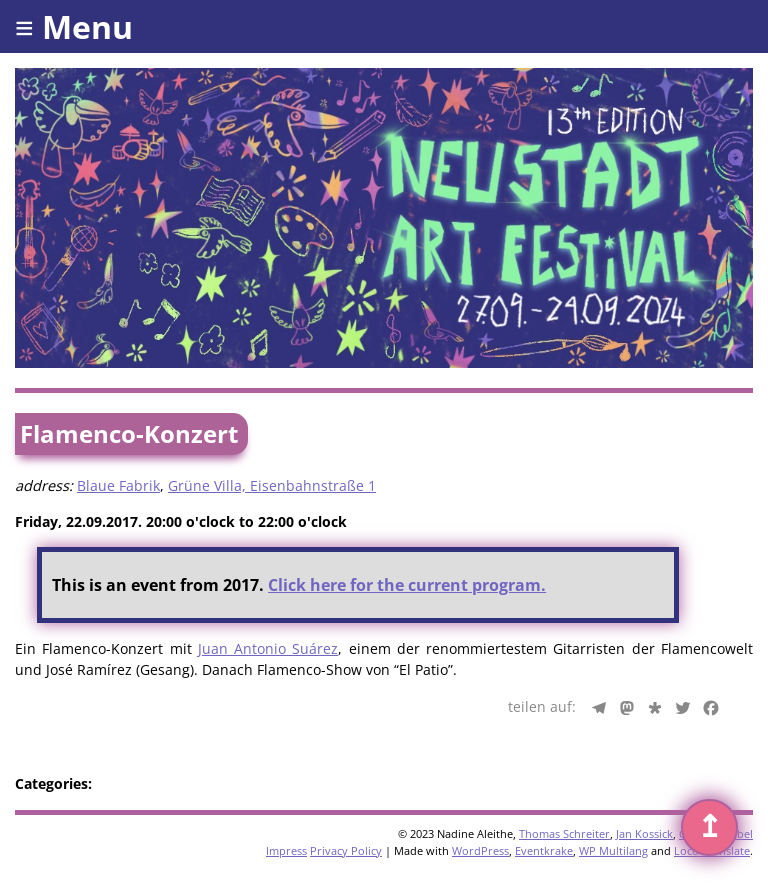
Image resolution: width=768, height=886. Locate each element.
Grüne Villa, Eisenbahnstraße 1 (272, 485)
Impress (286, 850)
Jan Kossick (644, 833)
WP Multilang (613, 850)
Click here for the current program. (407, 585)
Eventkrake (544, 850)
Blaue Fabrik (118, 485)
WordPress (480, 850)
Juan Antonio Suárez (268, 648)
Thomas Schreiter (564, 833)
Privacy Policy (346, 850)
